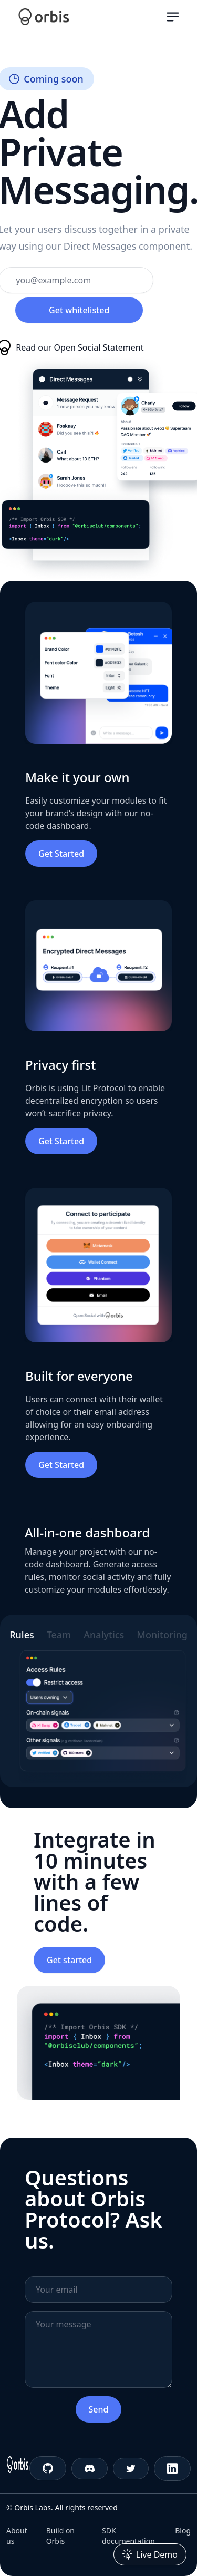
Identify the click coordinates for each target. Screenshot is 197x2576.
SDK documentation (128, 2536)
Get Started (61, 853)
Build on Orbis (60, 2536)
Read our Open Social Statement (79, 347)
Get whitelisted (79, 310)
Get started (69, 1960)
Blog (183, 2531)
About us (16, 2536)
